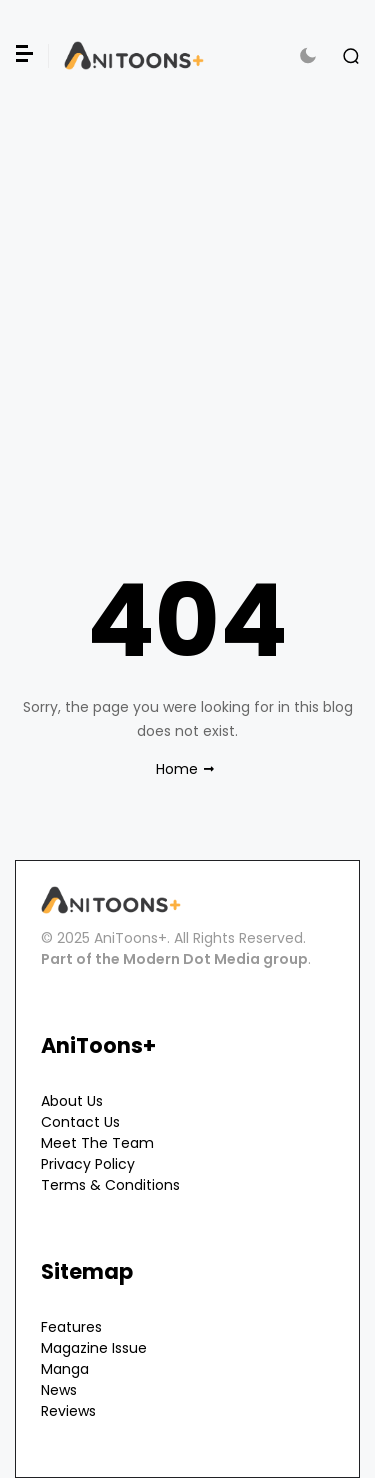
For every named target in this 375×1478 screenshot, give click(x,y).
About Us (72, 1101)
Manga (65, 1369)
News (59, 1390)
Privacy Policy (88, 1164)
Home (177, 769)
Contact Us (80, 1122)
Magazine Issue (94, 1348)
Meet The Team (97, 1143)
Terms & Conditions (110, 1185)
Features (71, 1327)
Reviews (68, 1411)
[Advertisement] (187, 298)
